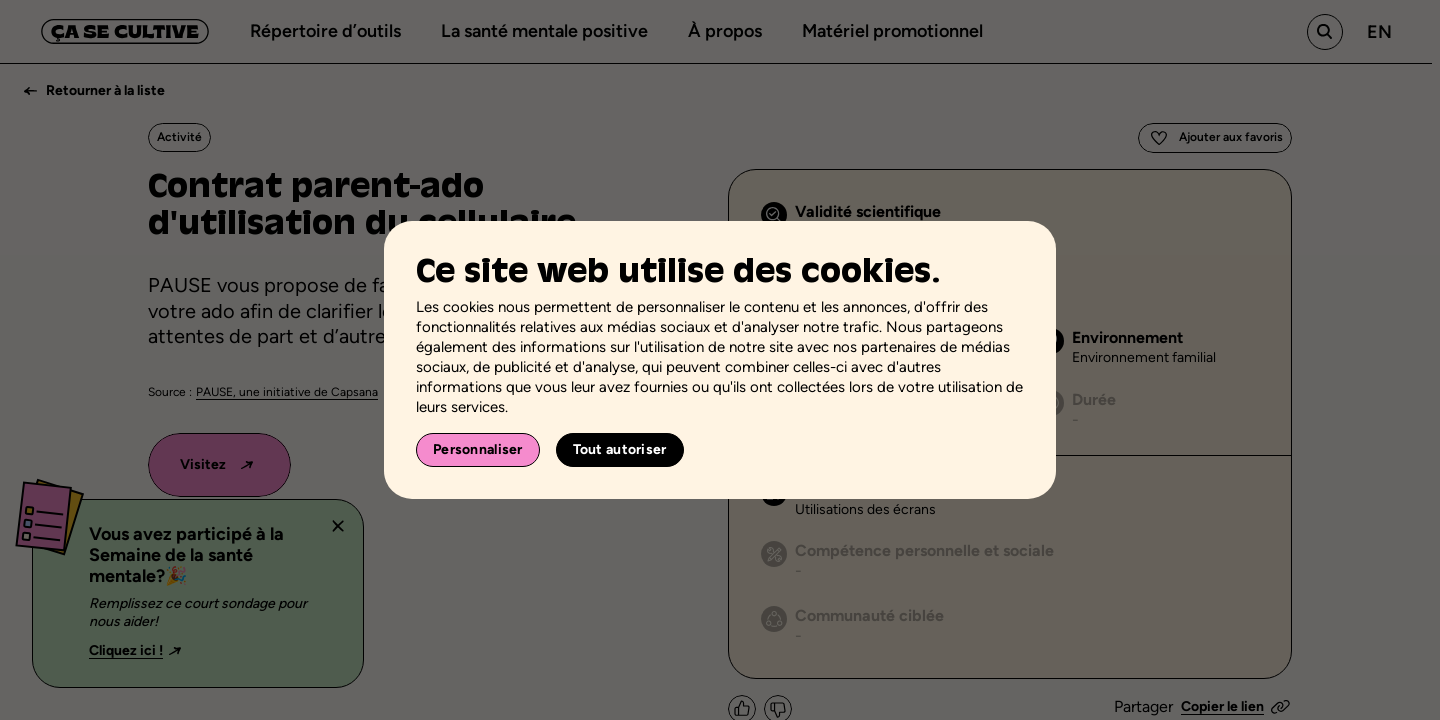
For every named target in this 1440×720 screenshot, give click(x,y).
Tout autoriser (620, 449)
